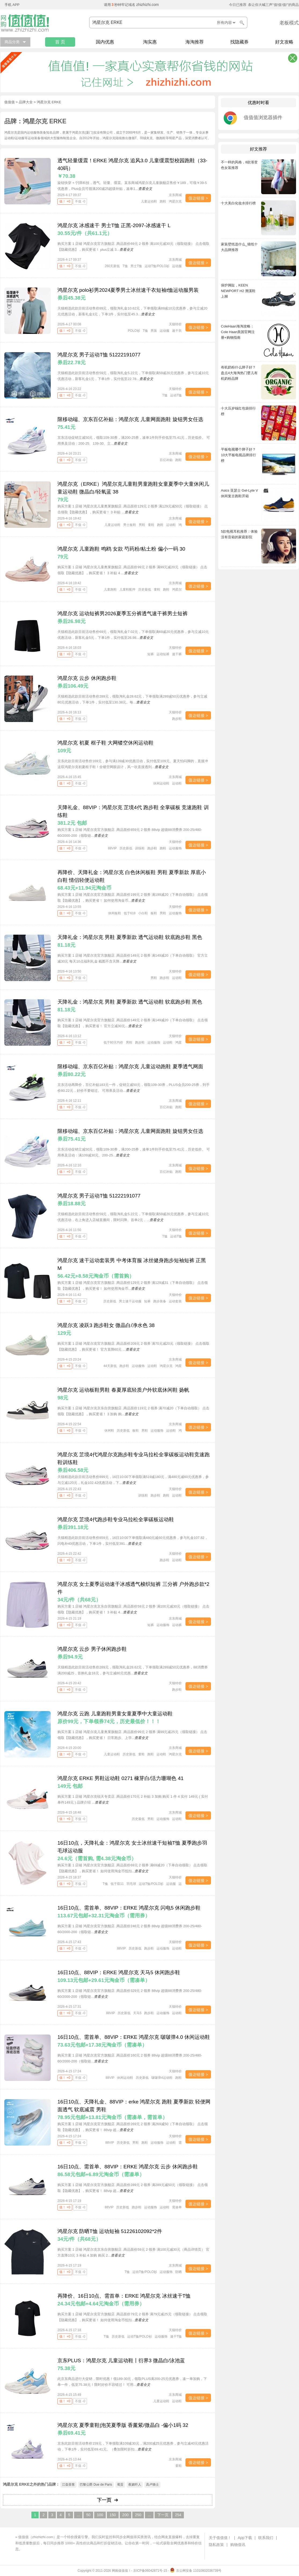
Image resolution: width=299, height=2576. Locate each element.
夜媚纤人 (134, 2484)
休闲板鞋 (114, 913)
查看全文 (145, 189)
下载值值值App (35, 2549)
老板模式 (289, 22)
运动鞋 (171, 525)
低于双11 (117, 1884)
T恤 (124, 266)
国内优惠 (105, 42)
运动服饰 (175, 848)
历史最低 (144, 589)
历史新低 (125, 848)
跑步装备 (159, 1301)
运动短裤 (162, 654)
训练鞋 (140, 848)
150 (113, 2515)
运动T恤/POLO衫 (157, 266)
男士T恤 (136, 266)
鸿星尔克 (175, 201)
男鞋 (142, 525)
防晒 (178, 2272)
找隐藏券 (239, 42)
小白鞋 (143, 913)
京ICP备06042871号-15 (150, 2571)
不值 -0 (80, 201)
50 (88, 2515)
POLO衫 (134, 331)
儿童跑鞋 (110, 589)
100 (100, 2515)
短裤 (150, 654)
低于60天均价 (113, 1042)
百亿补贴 (166, 460)
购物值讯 (237, 2544)
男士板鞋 (129, 525)
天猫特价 (175, 324)
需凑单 (177, 2207)
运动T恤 (176, 395)
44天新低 (110, 1366)
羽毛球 (131, 1884)
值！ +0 (64, 201)
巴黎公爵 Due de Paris (96, 2484)
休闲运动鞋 (161, 783)
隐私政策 (216, 2544)
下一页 (163, 2515)
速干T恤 (176, 2336)
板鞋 (154, 913)
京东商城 (175, 195)
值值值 (9, 102)
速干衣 (177, 331)
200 (125, 2515)
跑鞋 (163, 201)
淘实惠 (150, 42)
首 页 (60, 42)
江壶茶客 (68, 2484)
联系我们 (265, 2538)
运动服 (164, 331)
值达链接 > (198, 198)
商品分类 (12, 42)
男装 (154, 331)
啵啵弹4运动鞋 (162, 2078)
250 (138, 2515)
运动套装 (175, 1301)
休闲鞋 (109, 1430)
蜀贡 (120, 2484)
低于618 (130, 913)
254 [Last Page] (178, 2515)
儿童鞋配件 (127, 589)
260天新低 (112, 266)
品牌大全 (26, 102)
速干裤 (177, 654)
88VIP (112, 848)
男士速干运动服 (130, 1301)
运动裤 (177, 1625)
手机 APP (12, 5)
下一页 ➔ (107, 2500)
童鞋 (151, 525)
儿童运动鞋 (149, 201)
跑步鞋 (177, 719)
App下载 (245, 2538)
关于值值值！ (220, 2538)
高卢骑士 (152, 2484)
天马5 (137, 2013)
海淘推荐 (194, 42)
